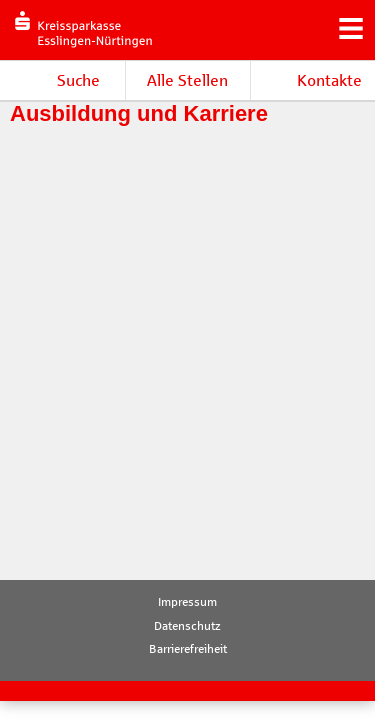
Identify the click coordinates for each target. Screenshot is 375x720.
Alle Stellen (187, 80)
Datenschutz (187, 626)
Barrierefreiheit (188, 649)
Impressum (187, 602)
